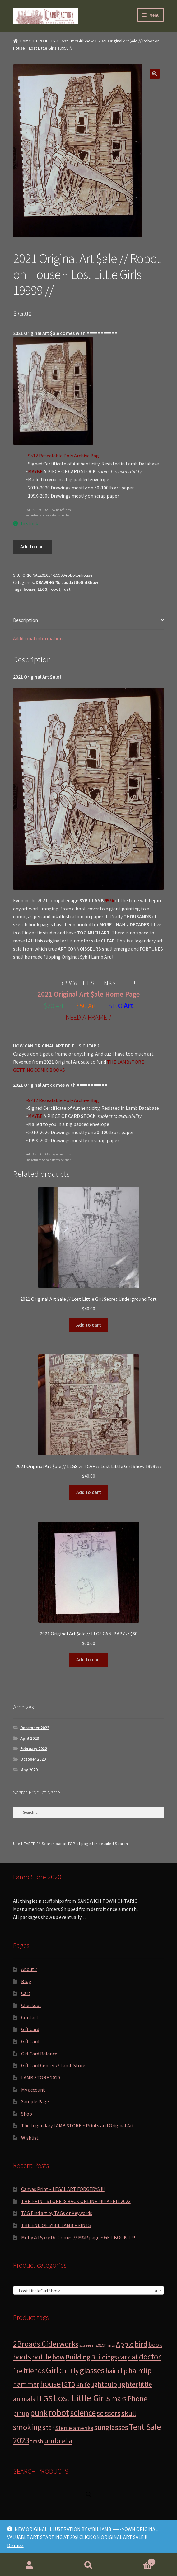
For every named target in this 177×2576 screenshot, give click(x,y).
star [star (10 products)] (48, 2427)
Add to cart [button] (88, 1325)
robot (54, 589)
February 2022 (33, 1748)
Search (88, 2565)
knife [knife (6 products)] (83, 2384)
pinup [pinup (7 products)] (21, 2413)
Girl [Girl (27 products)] (52, 2370)
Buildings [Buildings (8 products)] (104, 2357)
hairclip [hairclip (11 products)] (139, 2370)
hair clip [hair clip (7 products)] (116, 2371)
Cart (25, 1993)
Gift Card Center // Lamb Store (53, 2065)
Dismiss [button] (15, 2545)
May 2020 (29, 1769)
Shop (26, 2114)
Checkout (31, 2005)
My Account (29, 2565)
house (29, 589)
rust (67, 589)
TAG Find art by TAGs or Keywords (56, 2213)
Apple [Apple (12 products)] (125, 2344)
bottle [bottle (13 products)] (41, 2357)
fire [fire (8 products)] (17, 2371)
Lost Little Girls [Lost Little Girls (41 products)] (82, 2398)
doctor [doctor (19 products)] (150, 2357)
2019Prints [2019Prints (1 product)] (105, 2345)
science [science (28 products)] (83, 2412)
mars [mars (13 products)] (119, 2398)
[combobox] (88, 2290)
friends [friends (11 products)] (34, 2370)
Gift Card (30, 2029)
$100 (116, 1005)
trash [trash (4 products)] (36, 2441)
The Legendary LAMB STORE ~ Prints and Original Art (77, 2125)
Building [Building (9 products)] (78, 2357)
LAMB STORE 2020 (40, 2077)
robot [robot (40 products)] (59, 2412)
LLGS (42, 589)
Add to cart (32, 546)
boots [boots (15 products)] (22, 2357)
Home (25, 41)
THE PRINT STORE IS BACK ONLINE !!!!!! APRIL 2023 (76, 2201)
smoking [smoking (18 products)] (27, 2427)
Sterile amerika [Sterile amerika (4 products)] (74, 2427)
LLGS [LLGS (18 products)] (44, 2398)
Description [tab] (25, 620)
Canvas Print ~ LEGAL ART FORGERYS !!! (63, 2189)
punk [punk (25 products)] (39, 2413)
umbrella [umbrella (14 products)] (58, 2440)
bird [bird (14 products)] (141, 2344)
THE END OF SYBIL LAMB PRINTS (56, 2225)
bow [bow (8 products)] (58, 2357)
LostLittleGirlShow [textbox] (86, 2290)
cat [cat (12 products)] (133, 2356)
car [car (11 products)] (122, 2356)
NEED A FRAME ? (88, 1017)
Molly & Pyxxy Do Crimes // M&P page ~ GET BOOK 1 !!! (78, 2237)
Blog (26, 1981)
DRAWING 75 (47, 582)
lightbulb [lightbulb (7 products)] (104, 2384)
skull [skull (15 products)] (128, 2413)
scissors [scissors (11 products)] (108, 2413)
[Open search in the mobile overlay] (89, 2494)
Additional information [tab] (38, 638)
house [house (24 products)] (50, 2383)
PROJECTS (45, 41)
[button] (155, 74)
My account (33, 2090)
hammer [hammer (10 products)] (26, 2384)
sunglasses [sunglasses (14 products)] (111, 2427)
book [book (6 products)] (155, 2344)
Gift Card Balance (39, 2053)
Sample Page (35, 2101)
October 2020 (33, 1759)
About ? (29, 1969)
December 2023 (34, 1727)
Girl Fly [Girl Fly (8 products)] (69, 2371)
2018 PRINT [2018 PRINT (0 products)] (87, 2346)
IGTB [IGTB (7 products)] (68, 2384)
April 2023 (29, 1738)
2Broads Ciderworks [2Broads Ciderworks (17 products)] (45, 2344)
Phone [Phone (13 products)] (137, 2398)
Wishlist (30, 2138)
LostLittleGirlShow (77, 41)
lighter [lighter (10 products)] (128, 2384)
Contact (30, 2017)
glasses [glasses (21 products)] (92, 2370)
